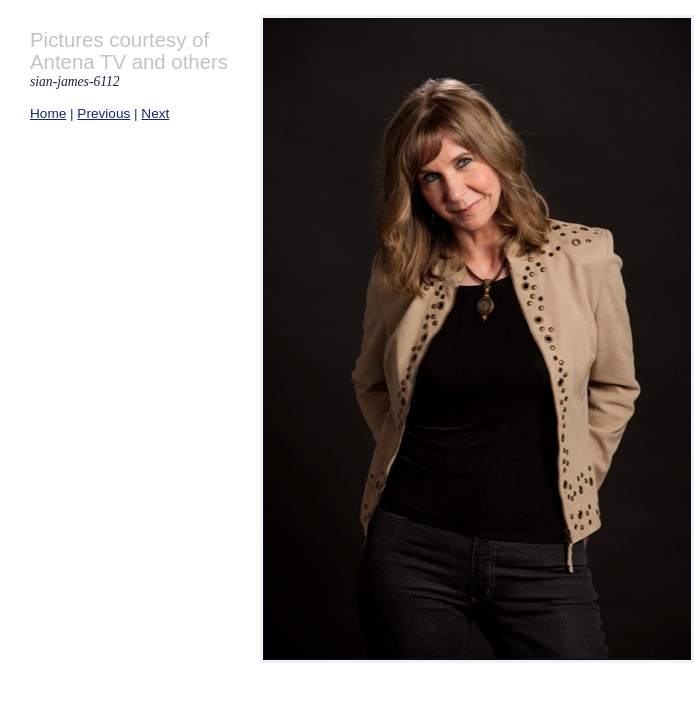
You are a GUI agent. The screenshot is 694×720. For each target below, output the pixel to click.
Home (48, 113)
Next (155, 113)
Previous (103, 113)
